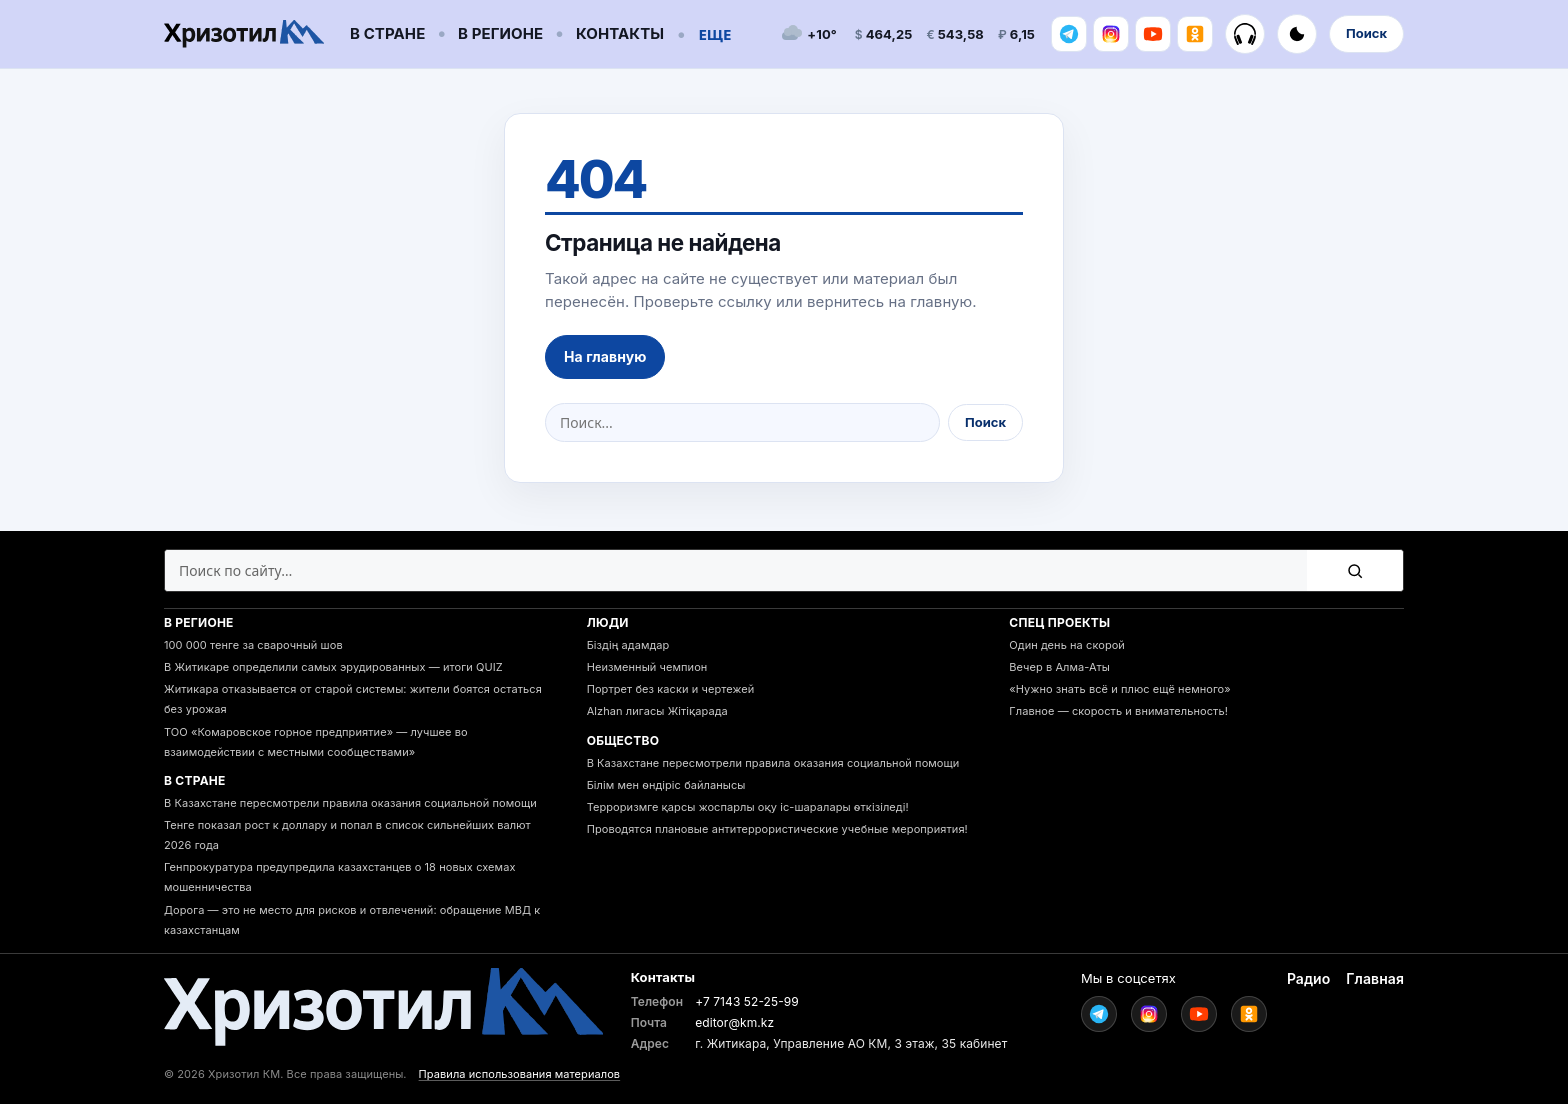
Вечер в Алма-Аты (1059, 667)
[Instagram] (1111, 34)
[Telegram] (1069, 34)
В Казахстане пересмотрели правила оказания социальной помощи (350, 803)
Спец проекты (1059, 622)
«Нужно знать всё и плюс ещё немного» (1119, 689)
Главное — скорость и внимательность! (1118, 711)
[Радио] (1245, 34)
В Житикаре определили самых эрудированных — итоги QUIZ (333, 667)
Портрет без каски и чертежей (671, 689)
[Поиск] (1355, 570)
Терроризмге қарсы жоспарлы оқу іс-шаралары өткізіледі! (748, 807)
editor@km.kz (734, 1022)
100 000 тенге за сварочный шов (253, 645)
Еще (714, 34)
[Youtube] (1153, 34)
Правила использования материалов (520, 1074)
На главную (605, 356)
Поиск (1366, 33)
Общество (623, 740)
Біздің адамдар (628, 645)
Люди (608, 622)
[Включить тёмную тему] (1297, 34)
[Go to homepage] (244, 34)
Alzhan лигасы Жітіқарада (657, 711)
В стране (387, 33)
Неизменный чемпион (647, 667)
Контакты (620, 33)
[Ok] (1195, 34)
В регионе (500, 33)
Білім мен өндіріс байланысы (666, 785)
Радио (1308, 978)
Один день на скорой (1067, 645)
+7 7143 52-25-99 (747, 1001)
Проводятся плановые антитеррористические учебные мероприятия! (777, 829)
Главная (1375, 978)
